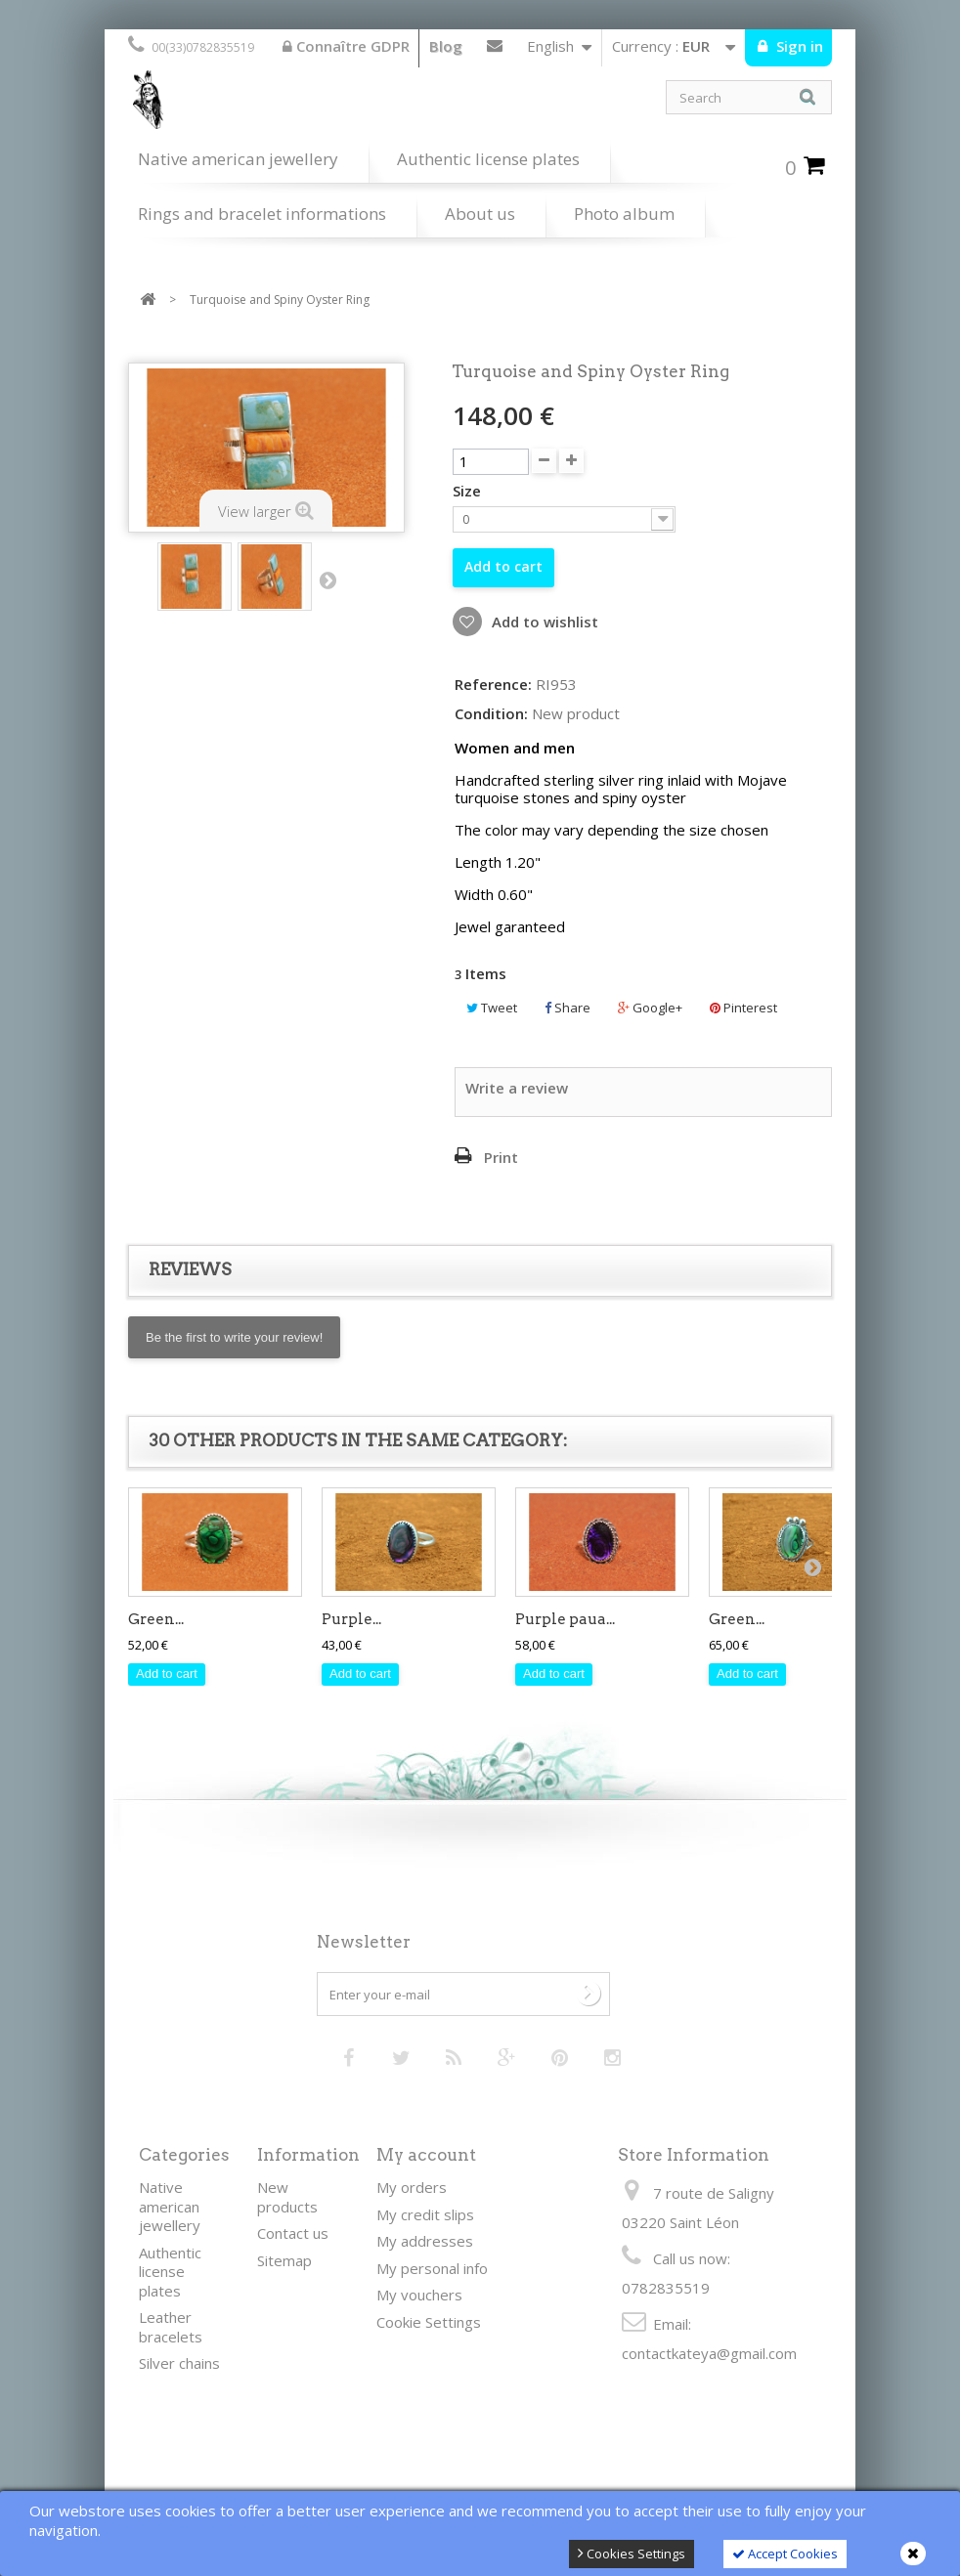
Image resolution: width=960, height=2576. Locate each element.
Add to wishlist (543, 621)
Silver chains (179, 2363)
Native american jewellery (238, 159)
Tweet (491, 1007)
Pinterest (743, 1007)
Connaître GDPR (346, 46)
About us (480, 213)
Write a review (516, 1087)
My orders (411, 2187)
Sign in (797, 46)
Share (567, 1007)
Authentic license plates (488, 159)
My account (426, 2155)
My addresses (424, 2241)
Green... (156, 1619)
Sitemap (284, 2260)
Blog (445, 46)
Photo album (624, 213)
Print (501, 1157)
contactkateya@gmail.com (709, 2353)
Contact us (494, 49)
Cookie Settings (428, 2322)
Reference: (493, 684)
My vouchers (419, 2294)
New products (287, 2196)
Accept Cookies (785, 2553)
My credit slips (425, 2214)
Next (327, 579)
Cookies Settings (631, 2553)
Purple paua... (565, 1619)
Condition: (491, 714)
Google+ (650, 1007)
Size (469, 491)
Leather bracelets (170, 2326)
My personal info (432, 2268)
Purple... (351, 1619)
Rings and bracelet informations (262, 213)
